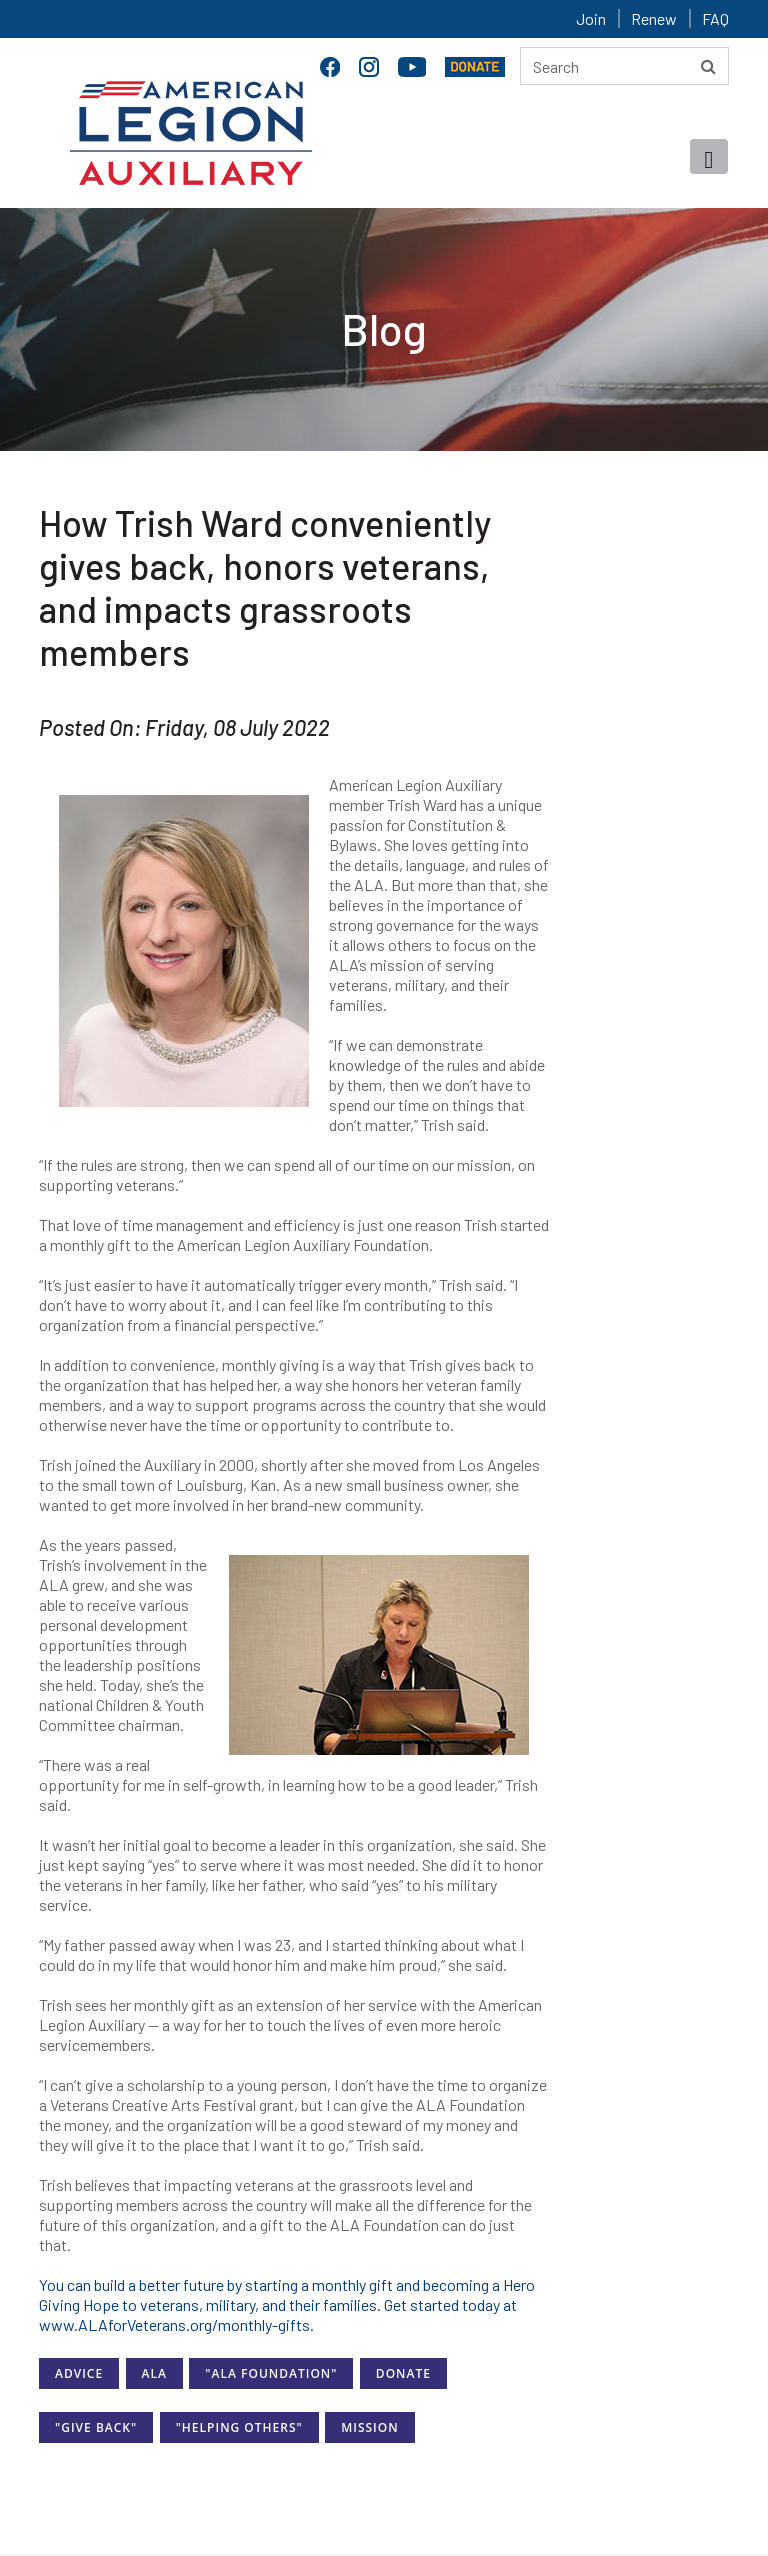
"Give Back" (96, 2427)
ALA (154, 2373)
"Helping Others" (239, 2427)
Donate (403, 2373)
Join (591, 18)
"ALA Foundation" (271, 2373)
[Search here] (624, 66)
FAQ (715, 18)
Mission (369, 2427)
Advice (79, 2373)
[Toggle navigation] (709, 156)
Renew (654, 18)
